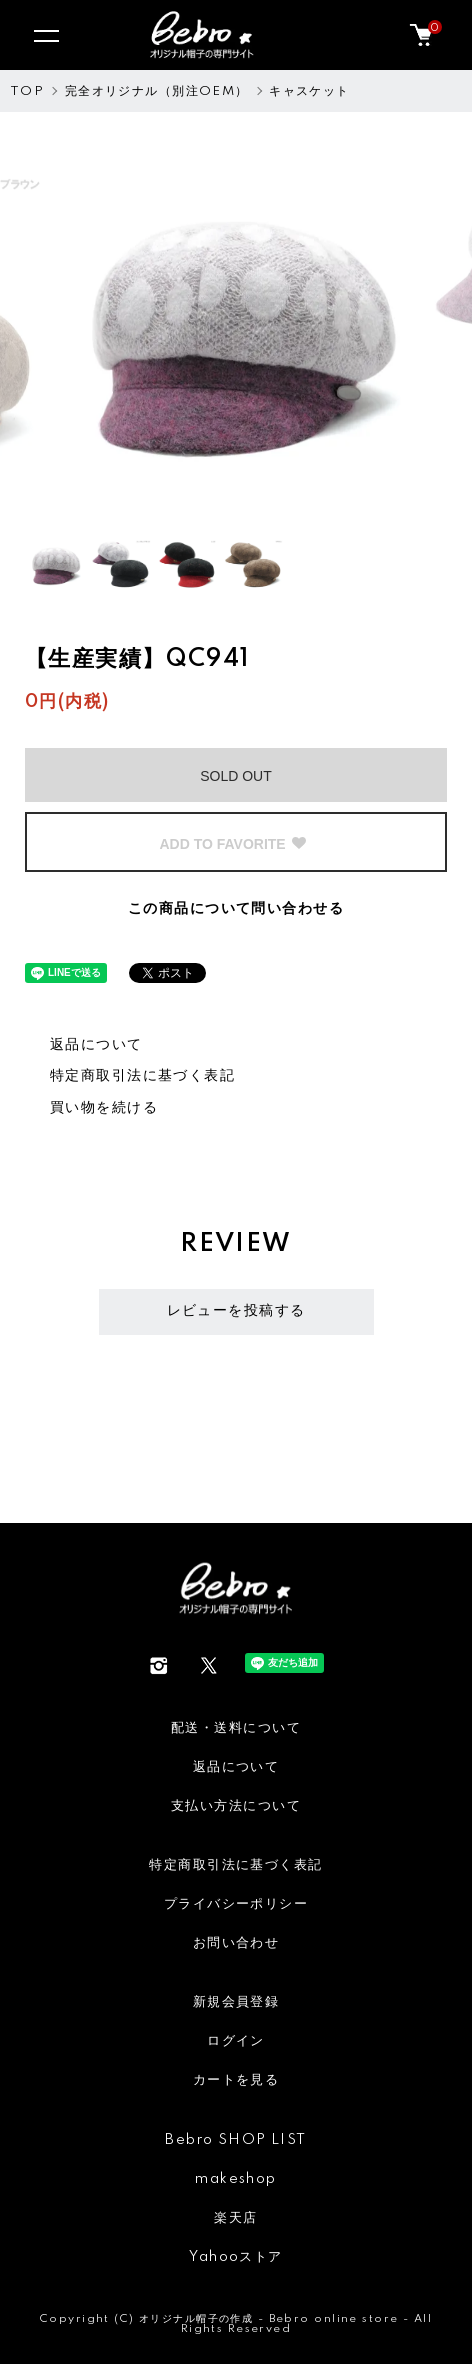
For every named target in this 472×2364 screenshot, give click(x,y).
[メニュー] (45, 35)
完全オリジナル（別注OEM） (157, 91)
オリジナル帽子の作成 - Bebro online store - (276, 2319)
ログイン (236, 2041)
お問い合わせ (236, 1943)
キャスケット (309, 91)
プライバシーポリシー (236, 1904)
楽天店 (235, 2218)
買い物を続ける (104, 1108)
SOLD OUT (236, 776)
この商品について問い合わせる (236, 909)
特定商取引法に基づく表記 (142, 1076)
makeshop (235, 2179)
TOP (27, 91)
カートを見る (236, 2080)
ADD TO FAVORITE (233, 844)
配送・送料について (236, 1728)
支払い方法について (236, 1806)
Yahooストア (235, 2257)
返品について (96, 1045)
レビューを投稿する (236, 1311)
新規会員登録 (236, 2002)
